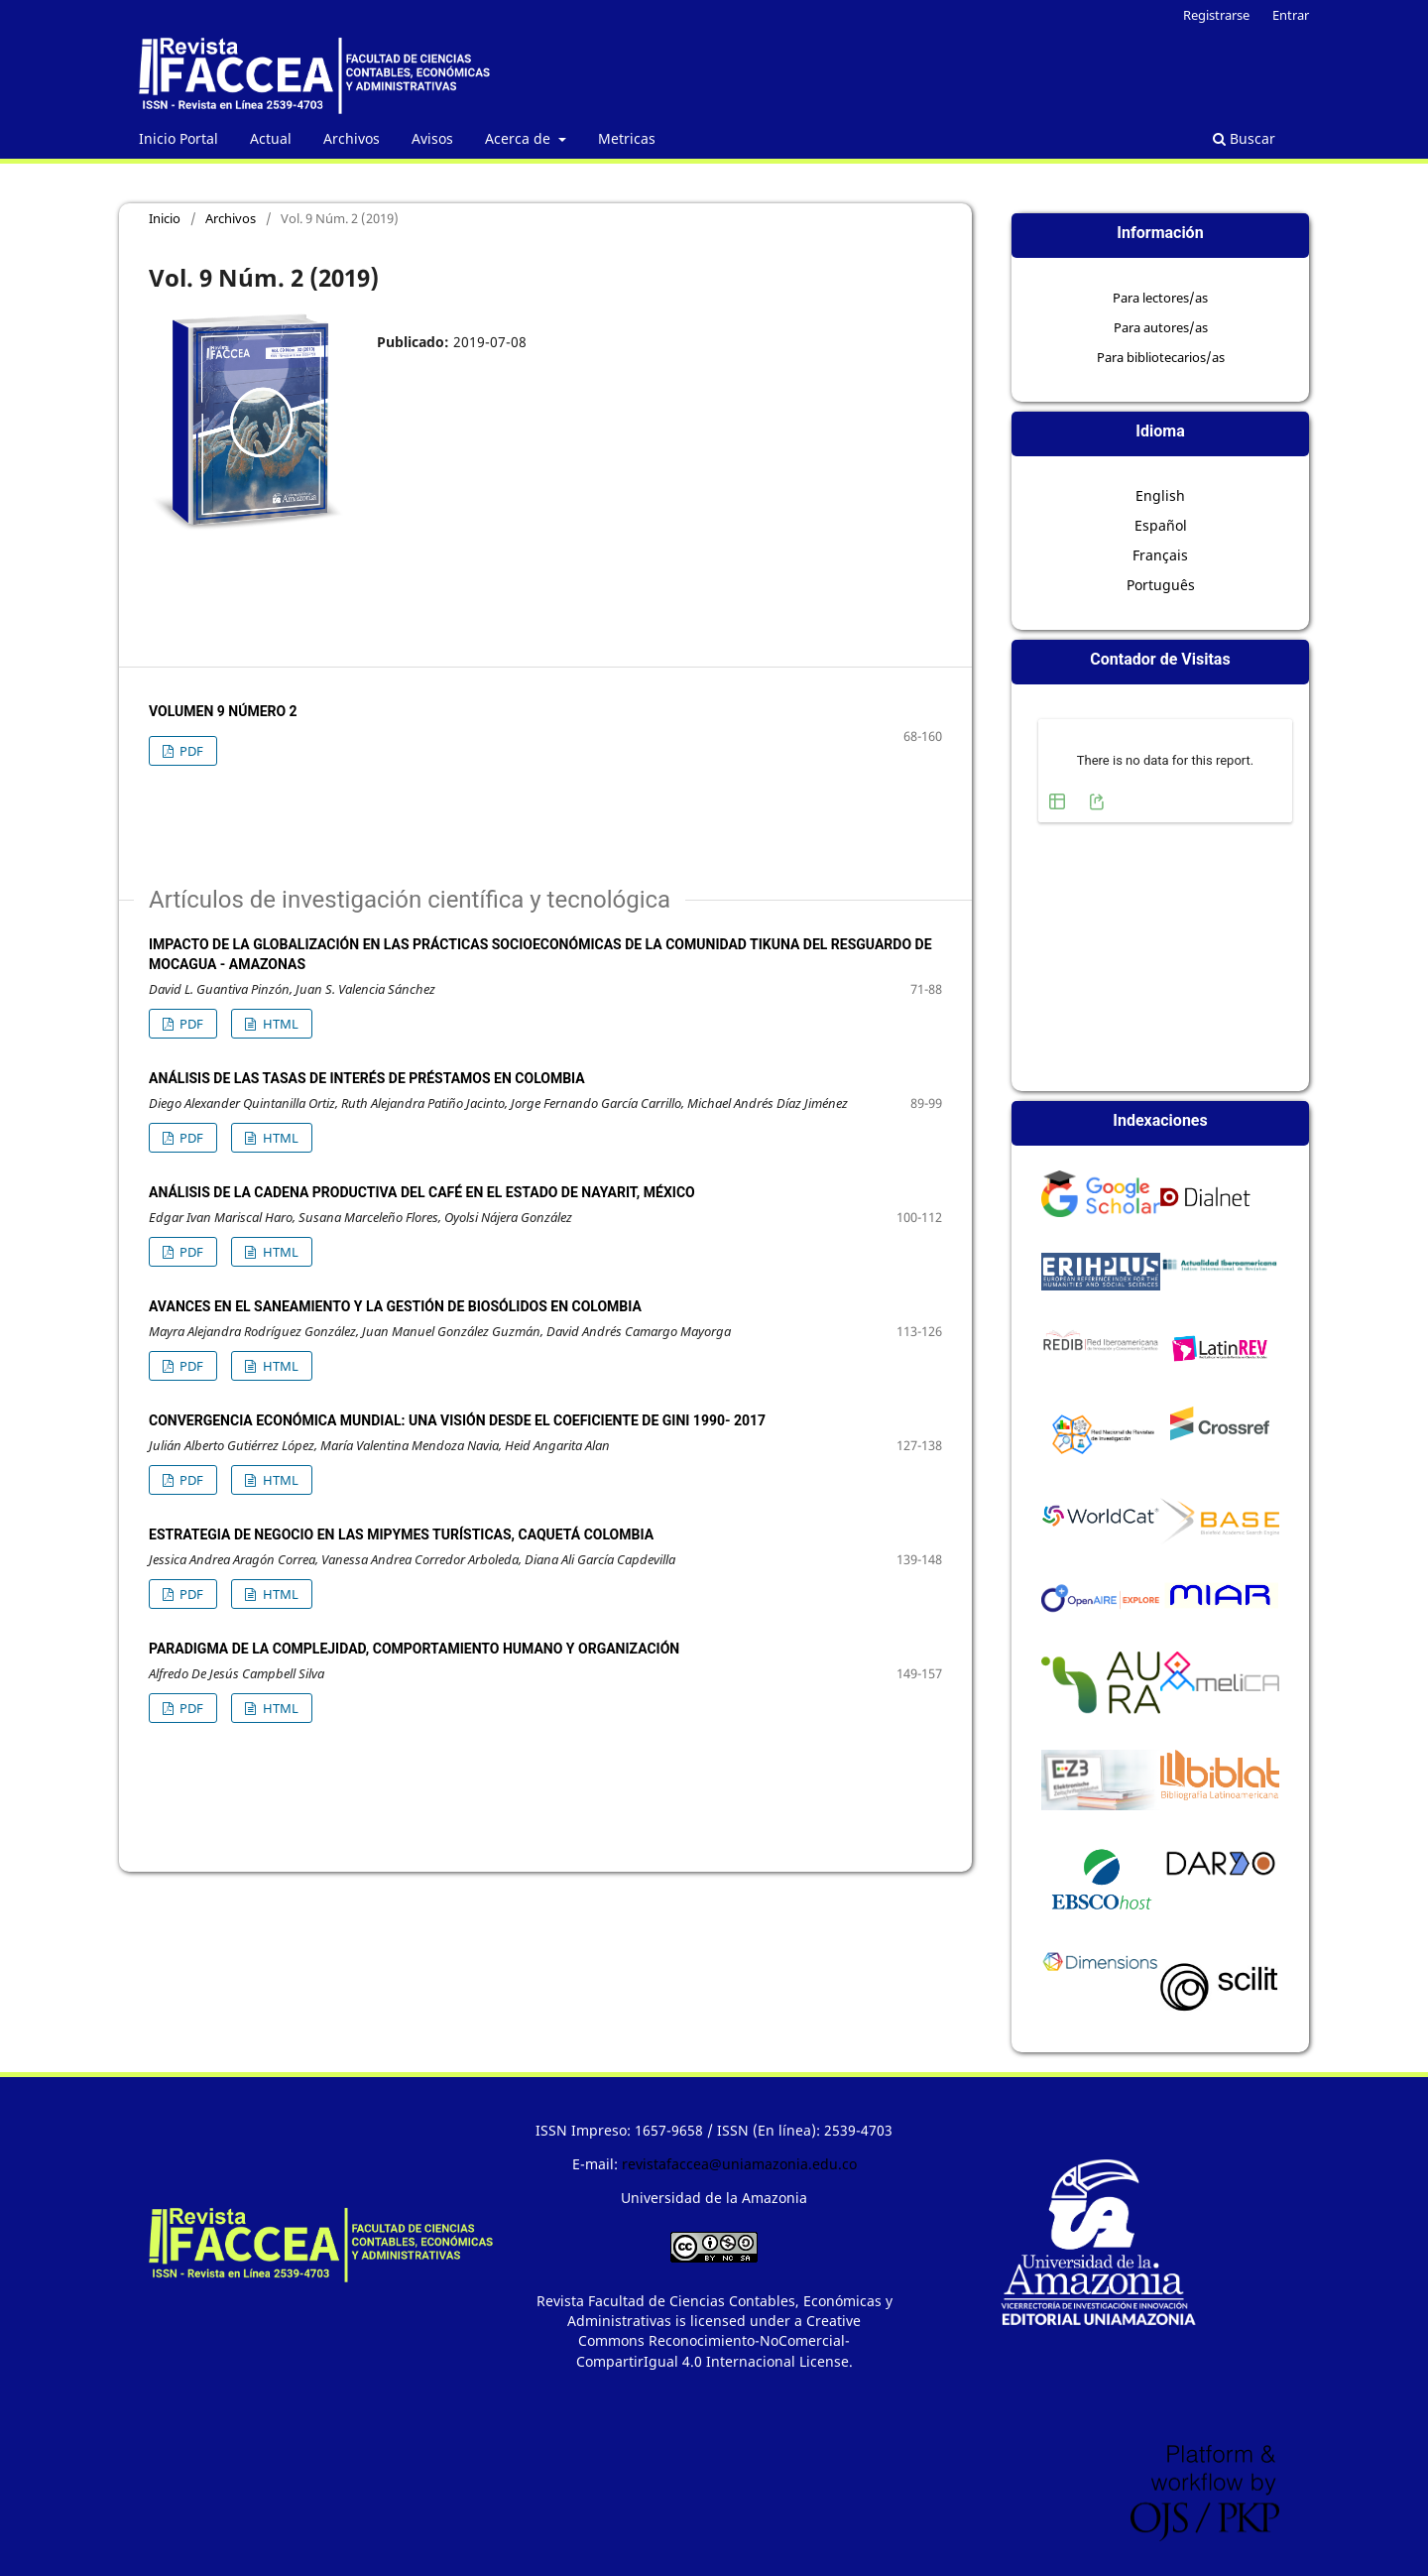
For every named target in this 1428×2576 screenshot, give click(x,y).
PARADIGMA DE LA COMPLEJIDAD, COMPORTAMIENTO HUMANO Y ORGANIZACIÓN (414, 1648)
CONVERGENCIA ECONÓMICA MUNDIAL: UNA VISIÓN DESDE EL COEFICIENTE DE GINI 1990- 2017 (457, 1420)
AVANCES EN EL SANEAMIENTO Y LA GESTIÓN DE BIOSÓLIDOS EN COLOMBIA (395, 1306)
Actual (271, 138)
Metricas (626, 138)
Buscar (1244, 138)
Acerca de (519, 138)
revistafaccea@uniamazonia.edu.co (739, 2163)
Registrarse (1216, 15)
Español (1160, 525)
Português (1161, 584)
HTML (279, 1024)
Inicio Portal (178, 138)
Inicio (164, 218)
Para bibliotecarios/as (1161, 357)
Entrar (1290, 15)
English (1160, 495)
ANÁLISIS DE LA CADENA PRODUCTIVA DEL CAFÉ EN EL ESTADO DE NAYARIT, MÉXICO (422, 1192)
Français (1160, 555)
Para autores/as (1161, 327)
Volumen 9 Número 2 (223, 711)
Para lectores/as (1160, 298)
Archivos (351, 138)
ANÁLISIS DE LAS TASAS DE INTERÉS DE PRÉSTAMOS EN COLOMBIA (367, 1078)
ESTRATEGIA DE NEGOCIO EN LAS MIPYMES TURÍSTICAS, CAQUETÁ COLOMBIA (401, 1534)
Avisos (432, 138)
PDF (190, 751)
